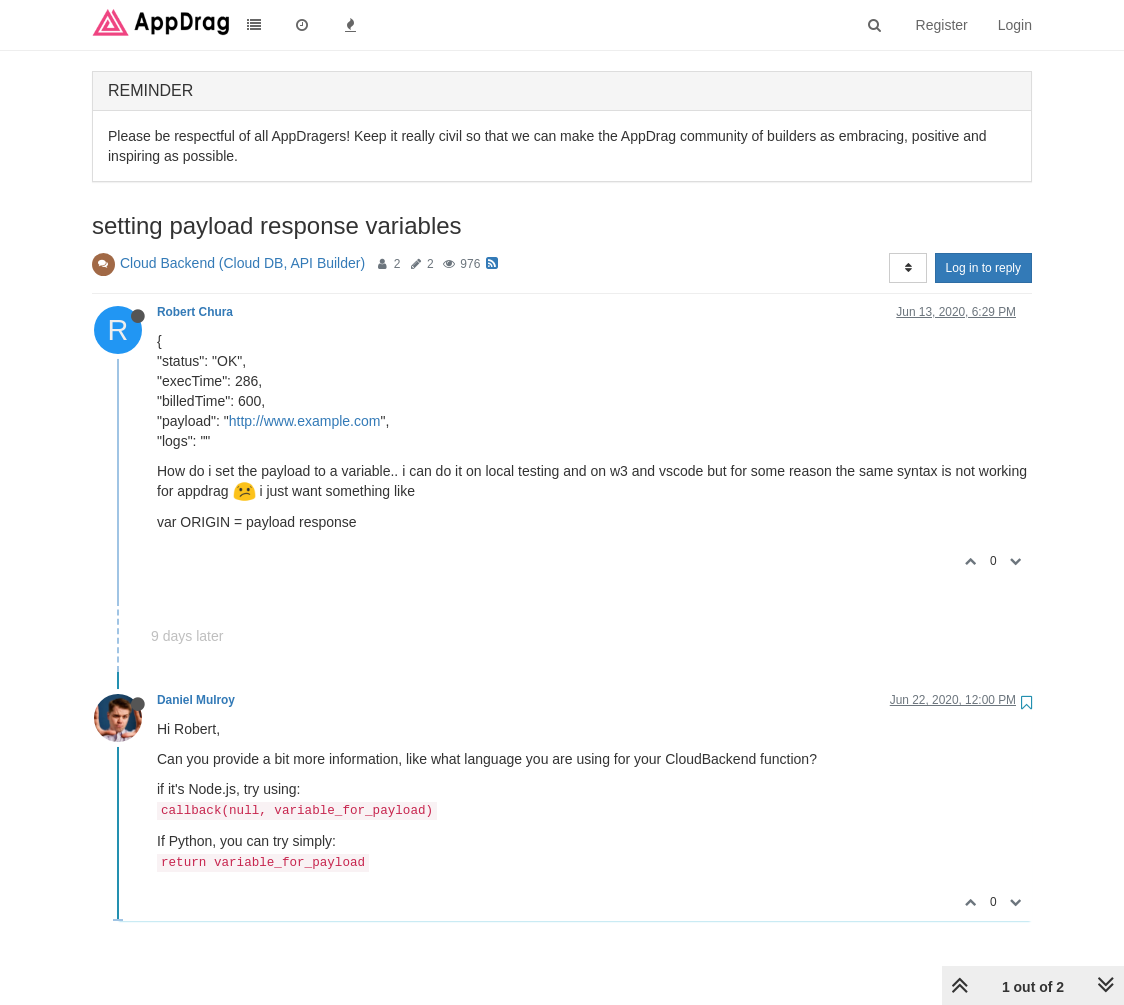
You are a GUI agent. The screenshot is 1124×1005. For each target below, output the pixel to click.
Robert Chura (195, 312)
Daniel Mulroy (196, 700)
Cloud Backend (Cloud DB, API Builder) (242, 263)
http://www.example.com (305, 421)
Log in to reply (983, 268)
